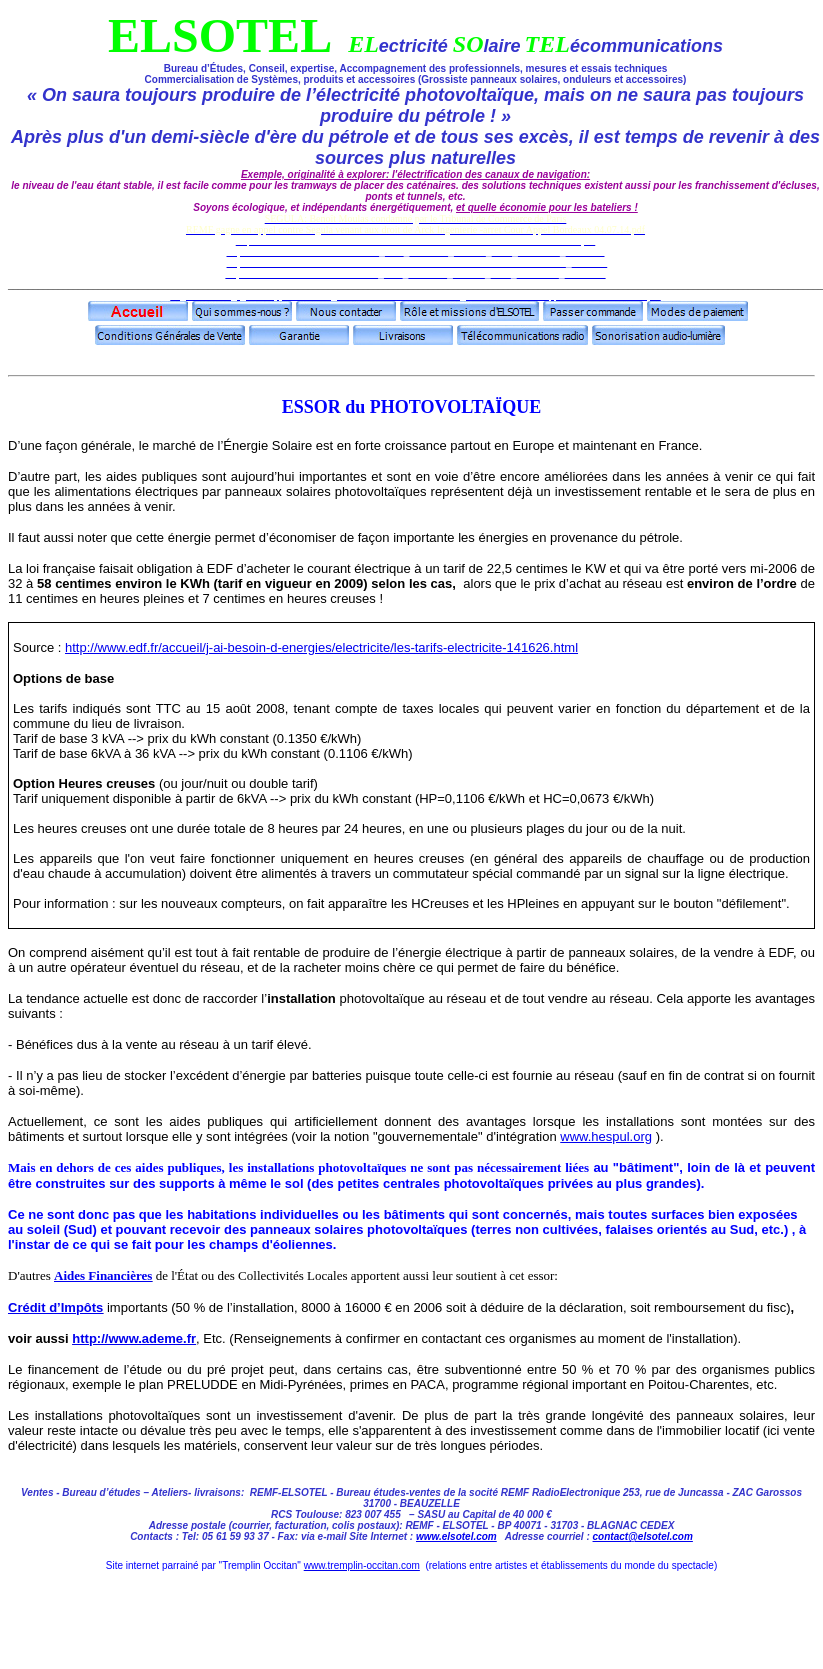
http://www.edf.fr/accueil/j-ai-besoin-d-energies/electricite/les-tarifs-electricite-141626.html (321, 647)
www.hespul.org (606, 1136)
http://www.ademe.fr (134, 1338)
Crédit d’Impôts (55, 1307)
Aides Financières (103, 1275)
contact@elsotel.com (643, 1536)
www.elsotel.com (456, 1536)
